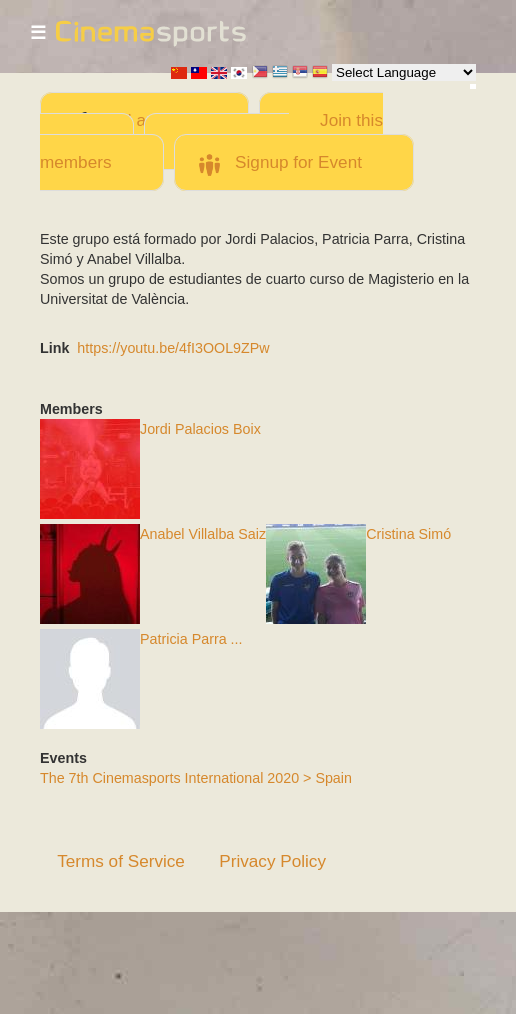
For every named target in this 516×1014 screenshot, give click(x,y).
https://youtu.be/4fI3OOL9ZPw (173, 348)
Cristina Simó (408, 534)
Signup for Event (298, 162)
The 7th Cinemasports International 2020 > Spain (196, 778)
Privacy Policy (272, 861)
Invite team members (164, 151)
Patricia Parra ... (191, 639)
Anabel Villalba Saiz (203, 534)
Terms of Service (121, 861)
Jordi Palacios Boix (200, 429)
